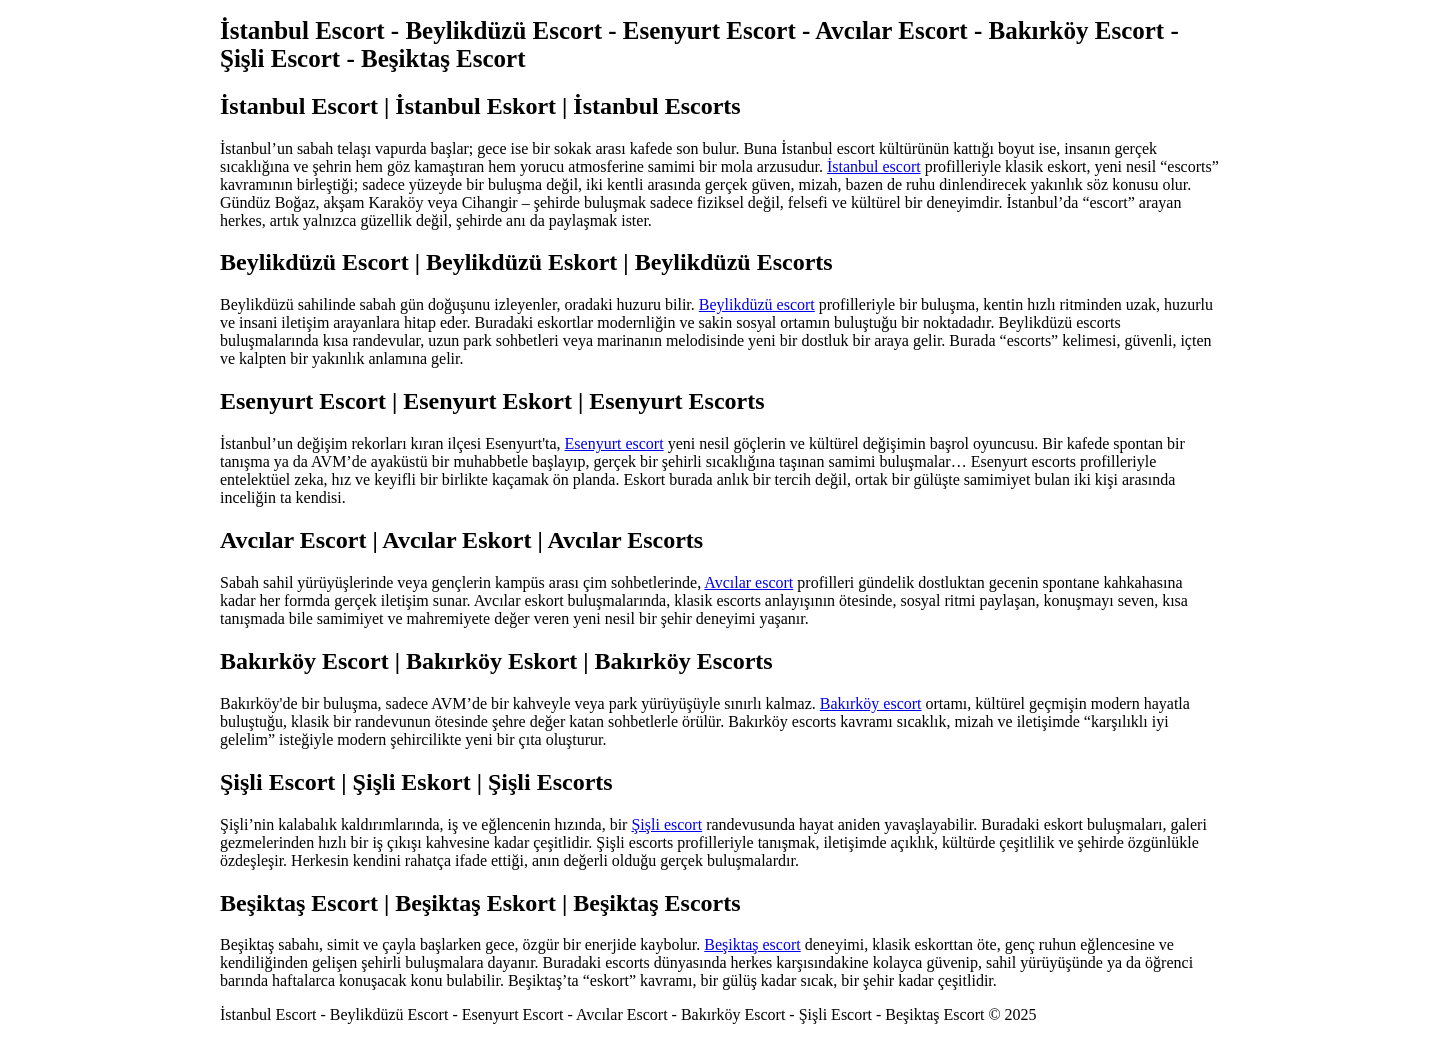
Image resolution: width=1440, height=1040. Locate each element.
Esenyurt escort (614, 443)
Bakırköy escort (871, 703)
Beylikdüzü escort (757, 304)
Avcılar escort (748, 582)
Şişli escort (666, 824)
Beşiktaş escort (752, 944)
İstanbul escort (874, 166)
